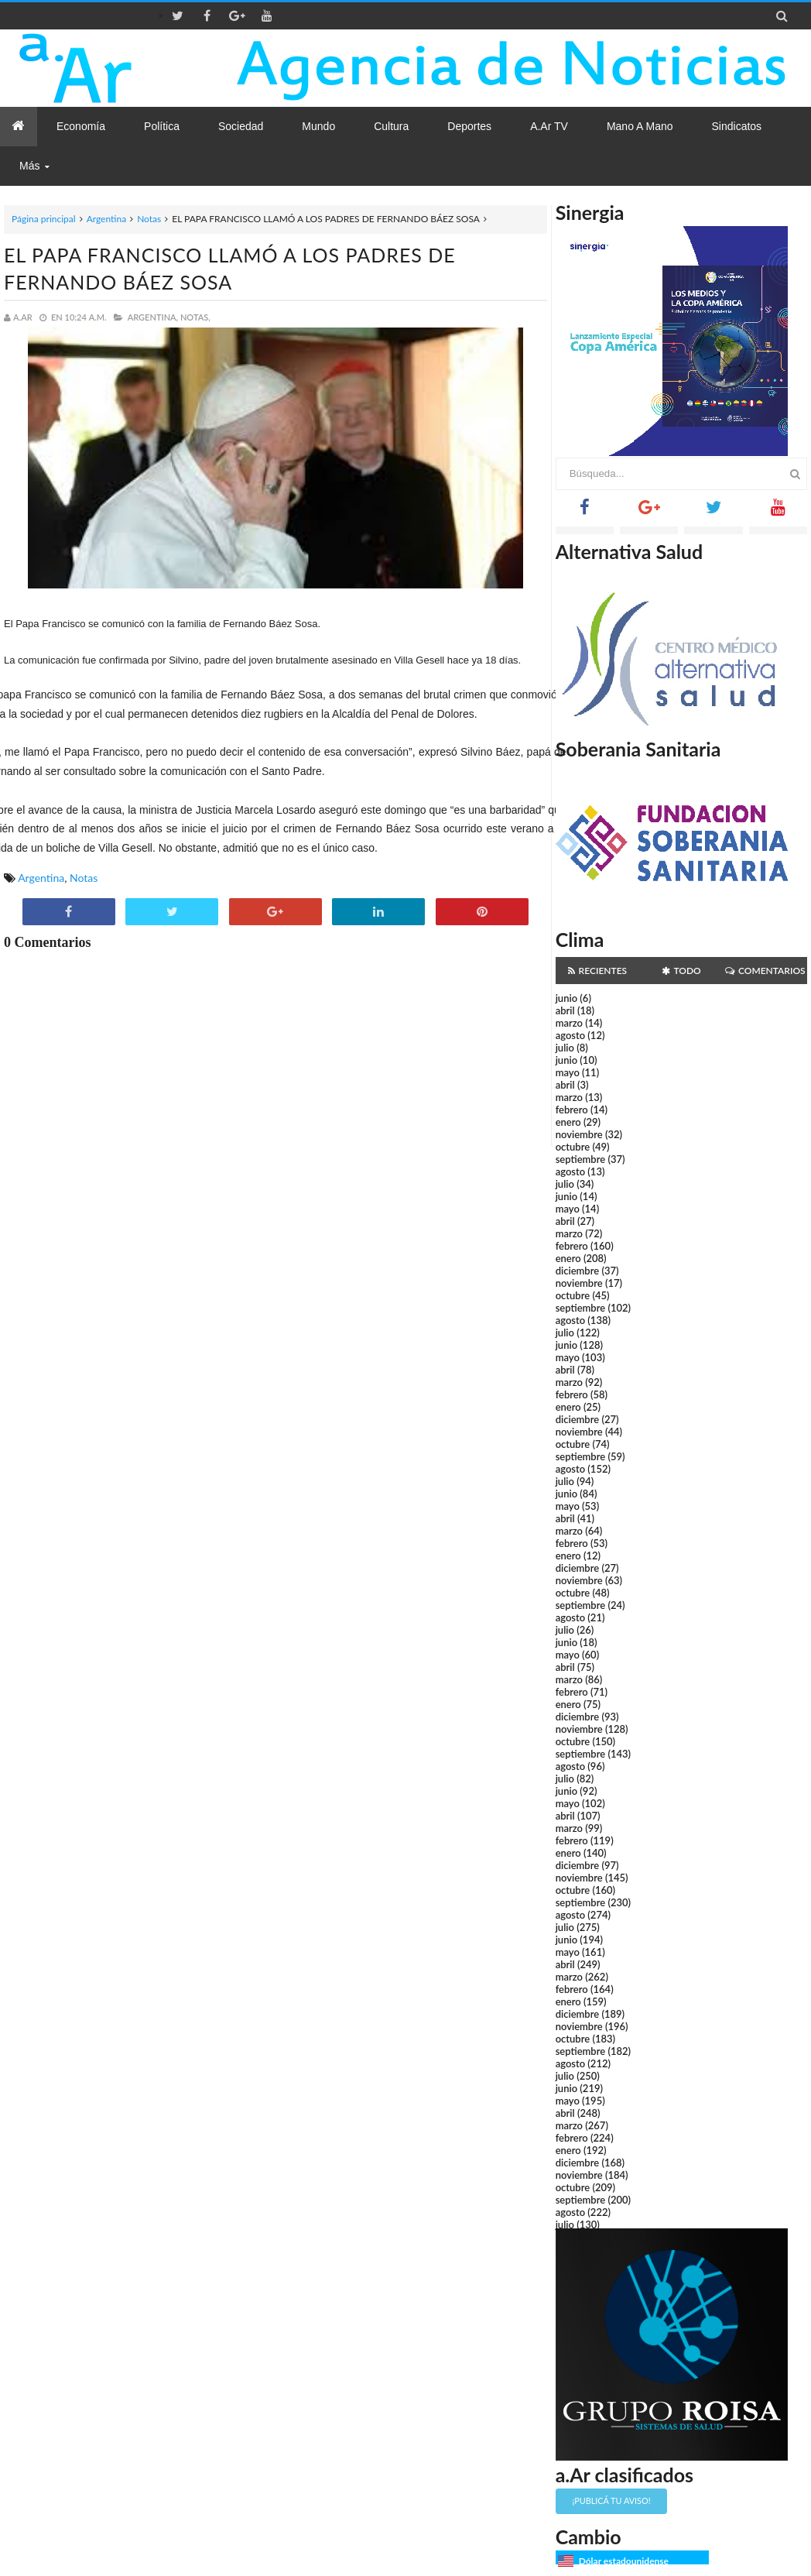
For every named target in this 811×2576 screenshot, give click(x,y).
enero (568, 1122)
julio (565, 1047)
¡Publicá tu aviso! (611, 2500)
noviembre (579, 1134)
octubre (573, 1147)
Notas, (195, 317)
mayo (568, 1072)
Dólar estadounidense (624, 2561)
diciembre (578, 1270)
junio (566, 998)
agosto (570, 1035)
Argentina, (153, 317)
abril (565, 1010)
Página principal (44, 219)
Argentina (106, 219)
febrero (572, 1109)
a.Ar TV (549, 126)
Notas (149, 219)
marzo (569, 1023)
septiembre (581, 1159)
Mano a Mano (640, 126)
